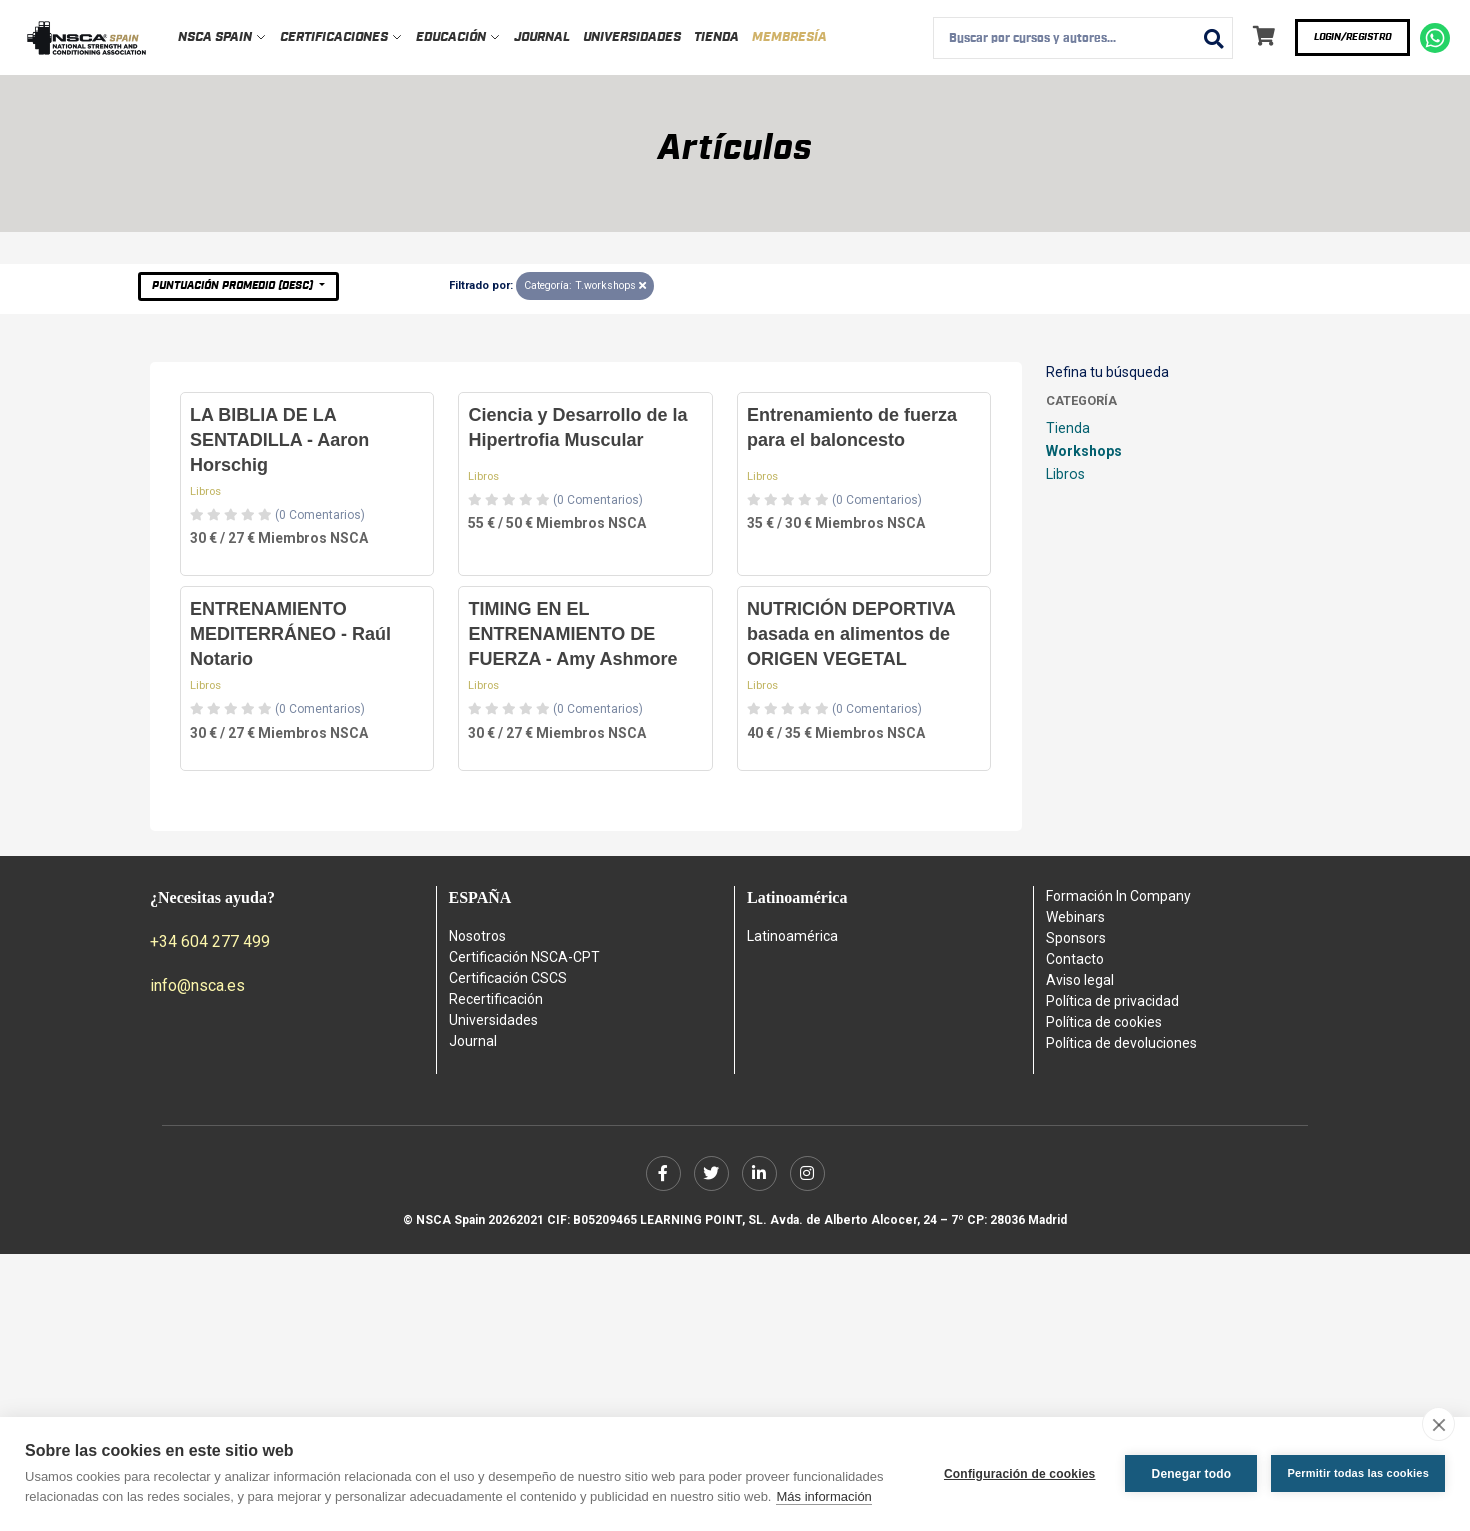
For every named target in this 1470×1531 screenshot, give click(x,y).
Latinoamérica (792, 936)
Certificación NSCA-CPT (524, 957)
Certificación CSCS (508, 978)
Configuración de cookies (1020, 1474)
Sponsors (1076, 938)
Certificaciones (341, 37)
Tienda (716, 37)
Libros (205, 491)
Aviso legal (1080, 980)
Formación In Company (1118, 896)
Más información (823, 1496)
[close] (1438, 1424)
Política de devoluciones (1121, 1043)
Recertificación (496, 999)
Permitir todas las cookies (1358, 1473)
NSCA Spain (222, 37)
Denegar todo (1192, 1474)
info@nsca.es (197, 985)
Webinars (1075, 917)
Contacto (1075, 959)
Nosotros (477, 936)
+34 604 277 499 (210, 941)
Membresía (789, 37)
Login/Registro (1352, 37)
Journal (542, 37)
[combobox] (1083, 38)
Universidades (632, 37)
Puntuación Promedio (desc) (234, 285)
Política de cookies (1104, 1022)
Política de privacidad (1112, 1001)
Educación (458, 37)
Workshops (1084, 451)
